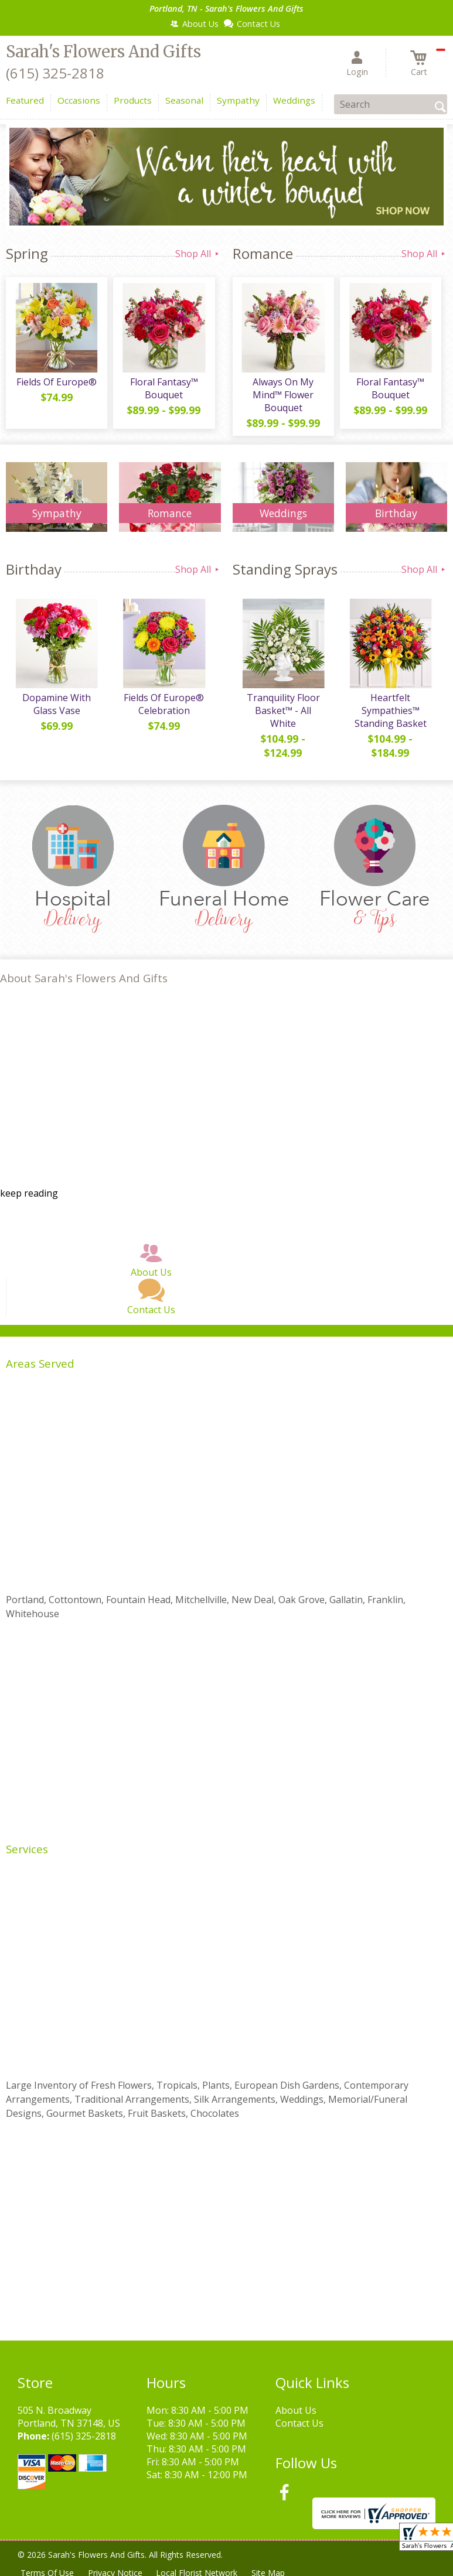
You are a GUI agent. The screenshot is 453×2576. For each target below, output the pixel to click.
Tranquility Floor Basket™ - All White (283, 710)
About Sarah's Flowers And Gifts (84, 978)
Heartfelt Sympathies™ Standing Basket (391, 710)
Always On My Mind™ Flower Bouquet (283, 394)
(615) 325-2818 (55, 73)
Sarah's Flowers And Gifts (103, 52)
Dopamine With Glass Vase (56, 704)
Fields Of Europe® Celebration (164, 704)
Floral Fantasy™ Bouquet (164, 388)
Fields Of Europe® (56, 381)
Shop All (198, 253)
